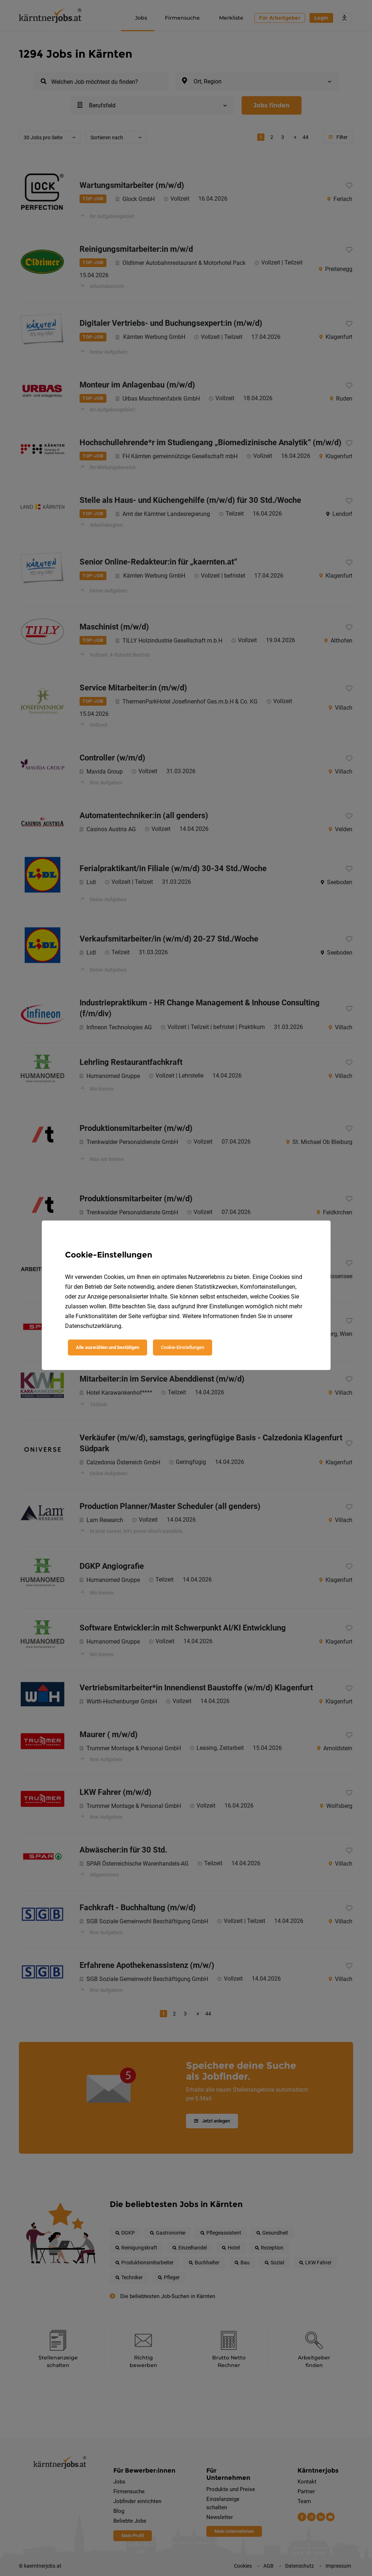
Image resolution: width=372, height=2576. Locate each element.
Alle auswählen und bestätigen (107, 1347)
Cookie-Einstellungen (182, 1347)
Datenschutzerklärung (93, 1325)
